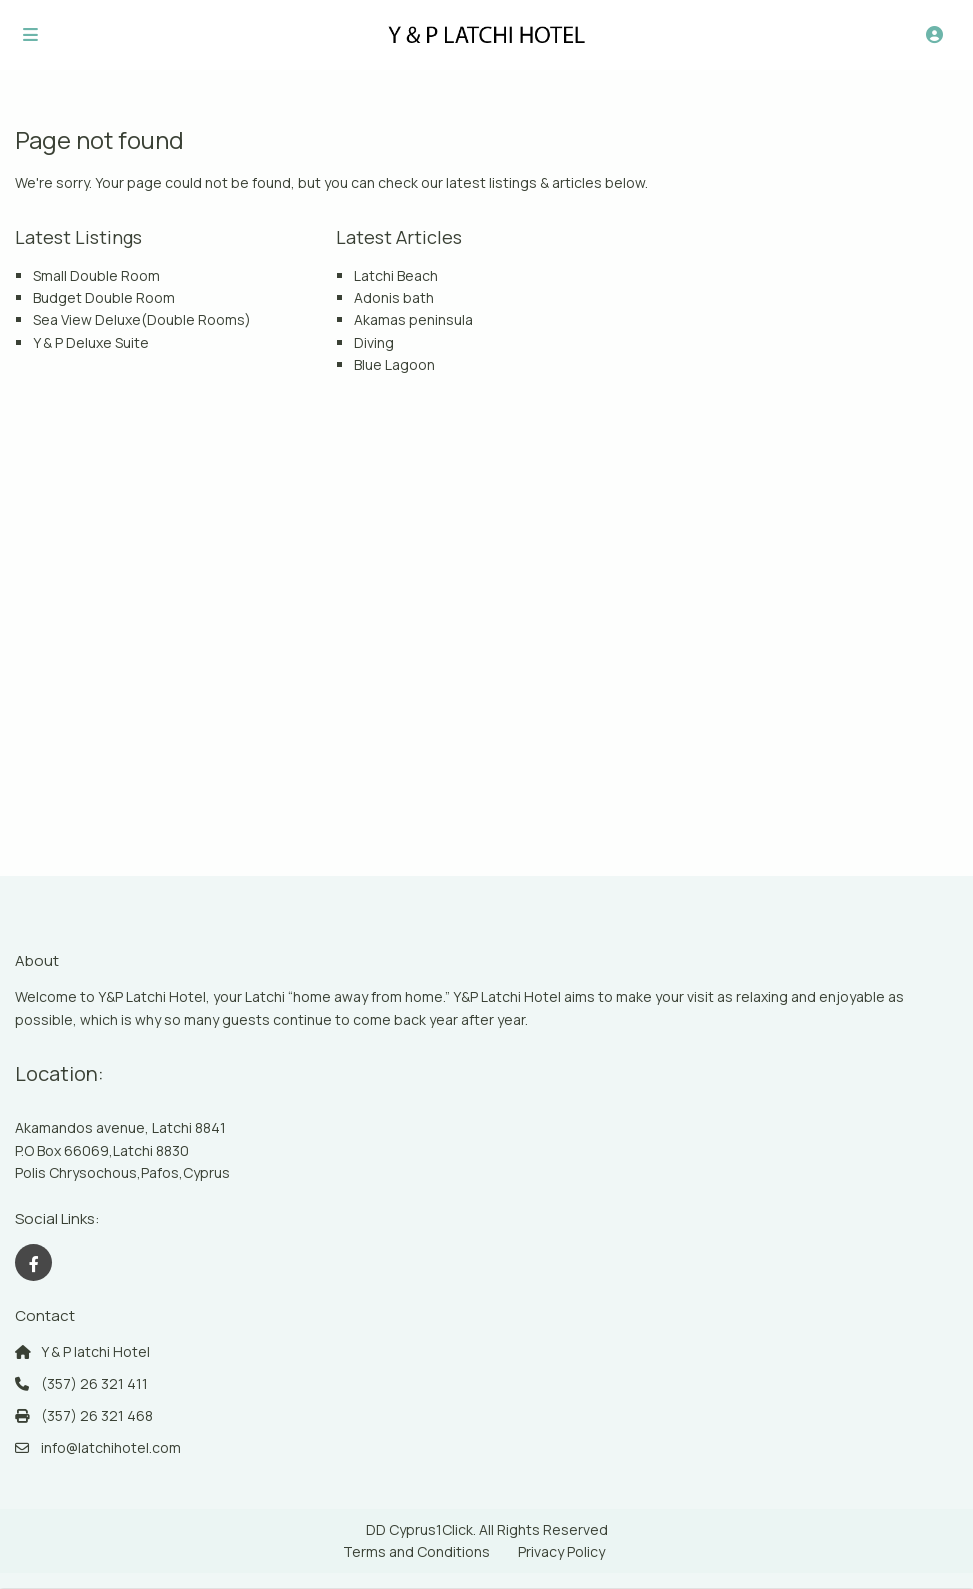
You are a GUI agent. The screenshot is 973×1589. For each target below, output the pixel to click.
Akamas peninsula (413, 319)
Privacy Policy (561, 1551)
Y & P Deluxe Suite (91, 342)
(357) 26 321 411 (94, 1383)
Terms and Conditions (416, 1551)
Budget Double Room (104, 297)
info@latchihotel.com (111, 1447)
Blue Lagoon (394, 364)
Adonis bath (394, 297)
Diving (374, 342)
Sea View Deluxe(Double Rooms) (142, 319)
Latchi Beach (396, 275)
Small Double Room (96, 275)
